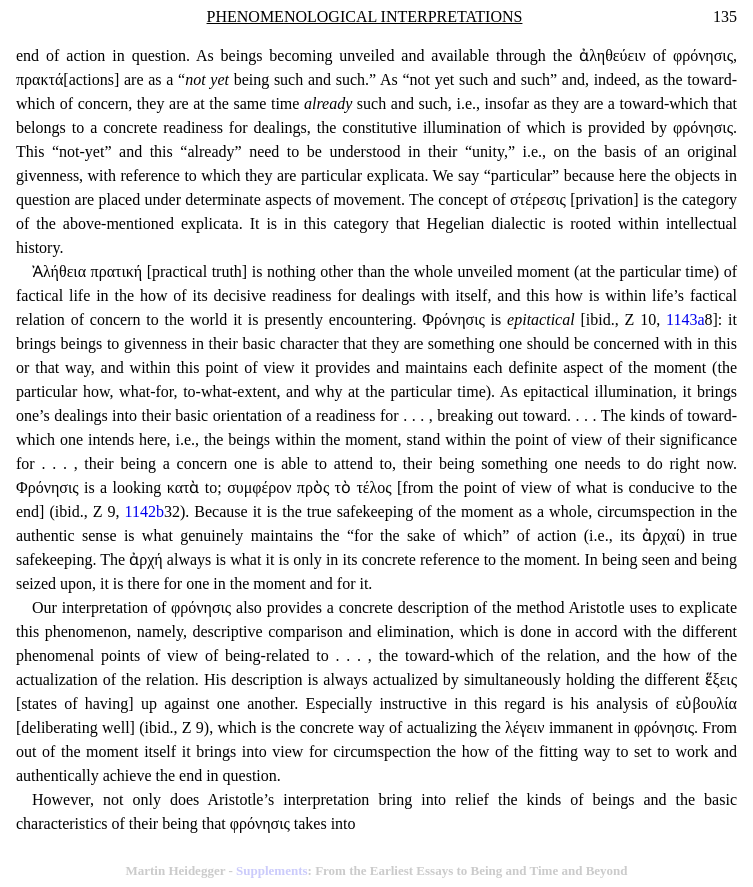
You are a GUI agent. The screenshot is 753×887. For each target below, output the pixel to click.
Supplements (272, 870)
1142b (144, 511)
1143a (685, 319)
